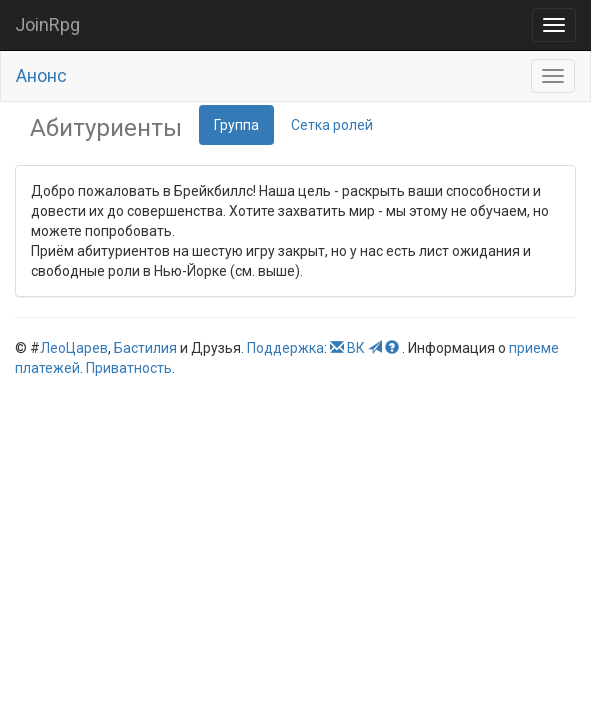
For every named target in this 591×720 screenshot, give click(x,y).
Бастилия (145, 348)
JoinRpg (47, 24)
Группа (236, 125)
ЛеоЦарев (74, 348)
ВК (356, 348)
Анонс (41, 75)
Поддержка (285, 348)
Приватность (129, 368)
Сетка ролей (332, 125)
